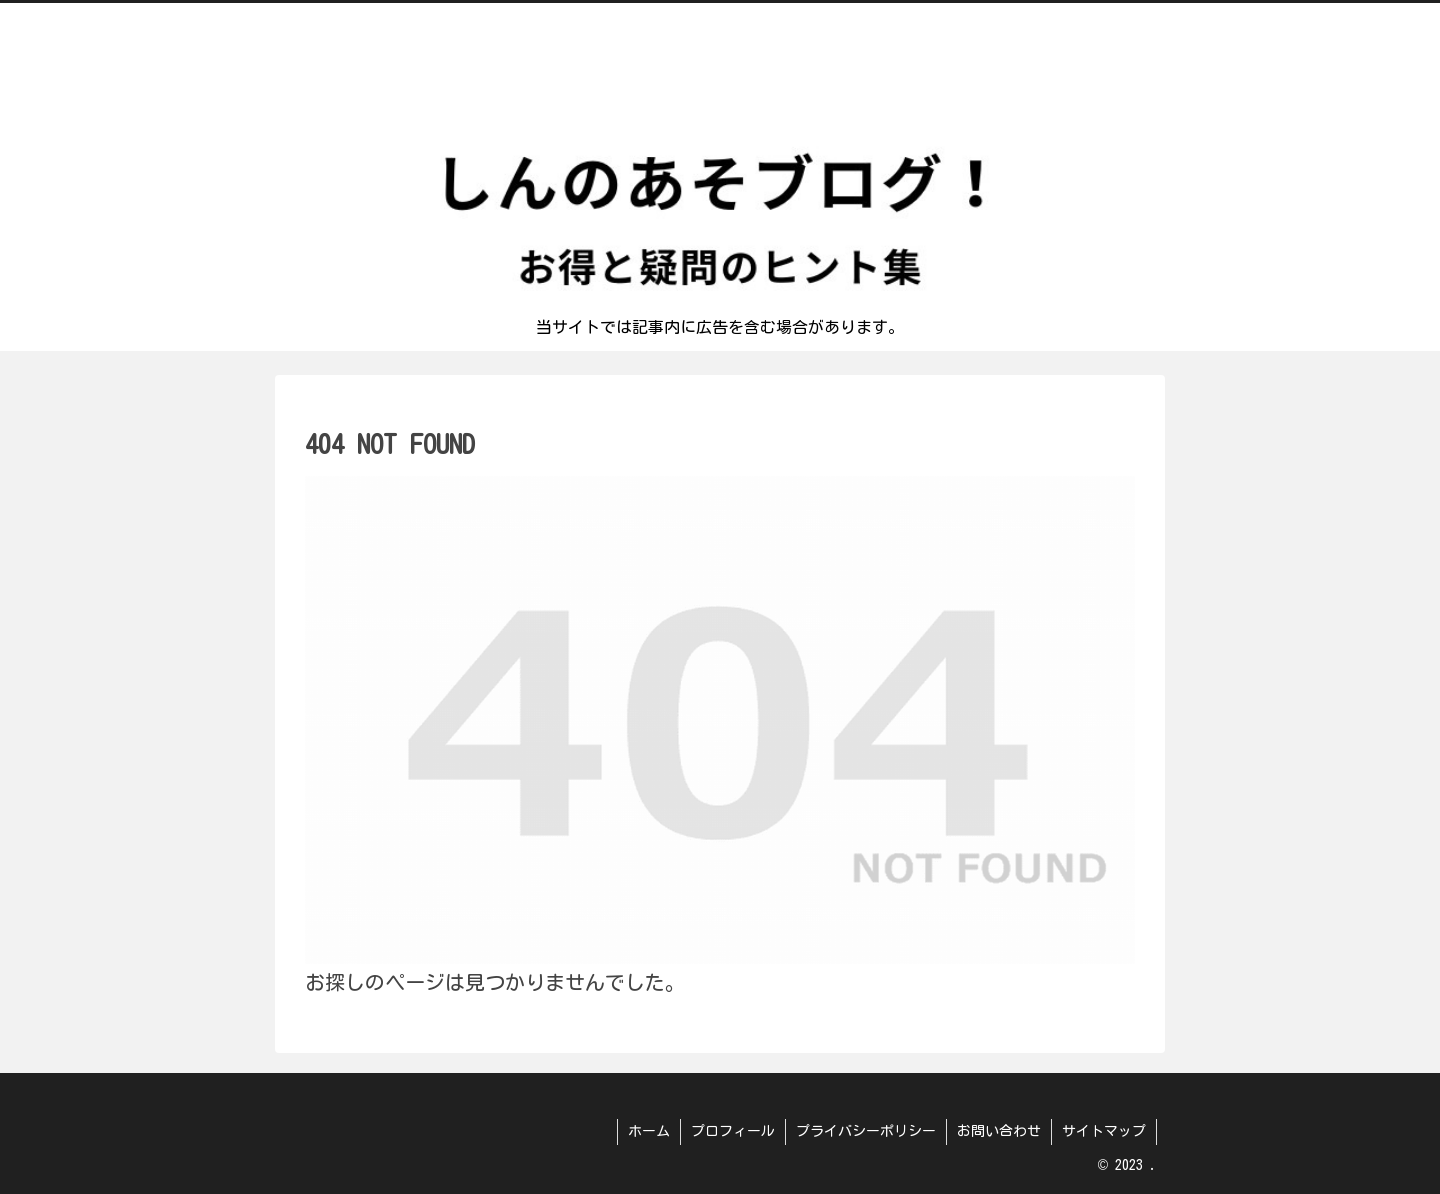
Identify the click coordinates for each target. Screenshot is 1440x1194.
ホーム (649, 1131)
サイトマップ (1104, 1131)
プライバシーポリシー (866, 1131)
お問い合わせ (999, 1131)
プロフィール (733, 1131)
